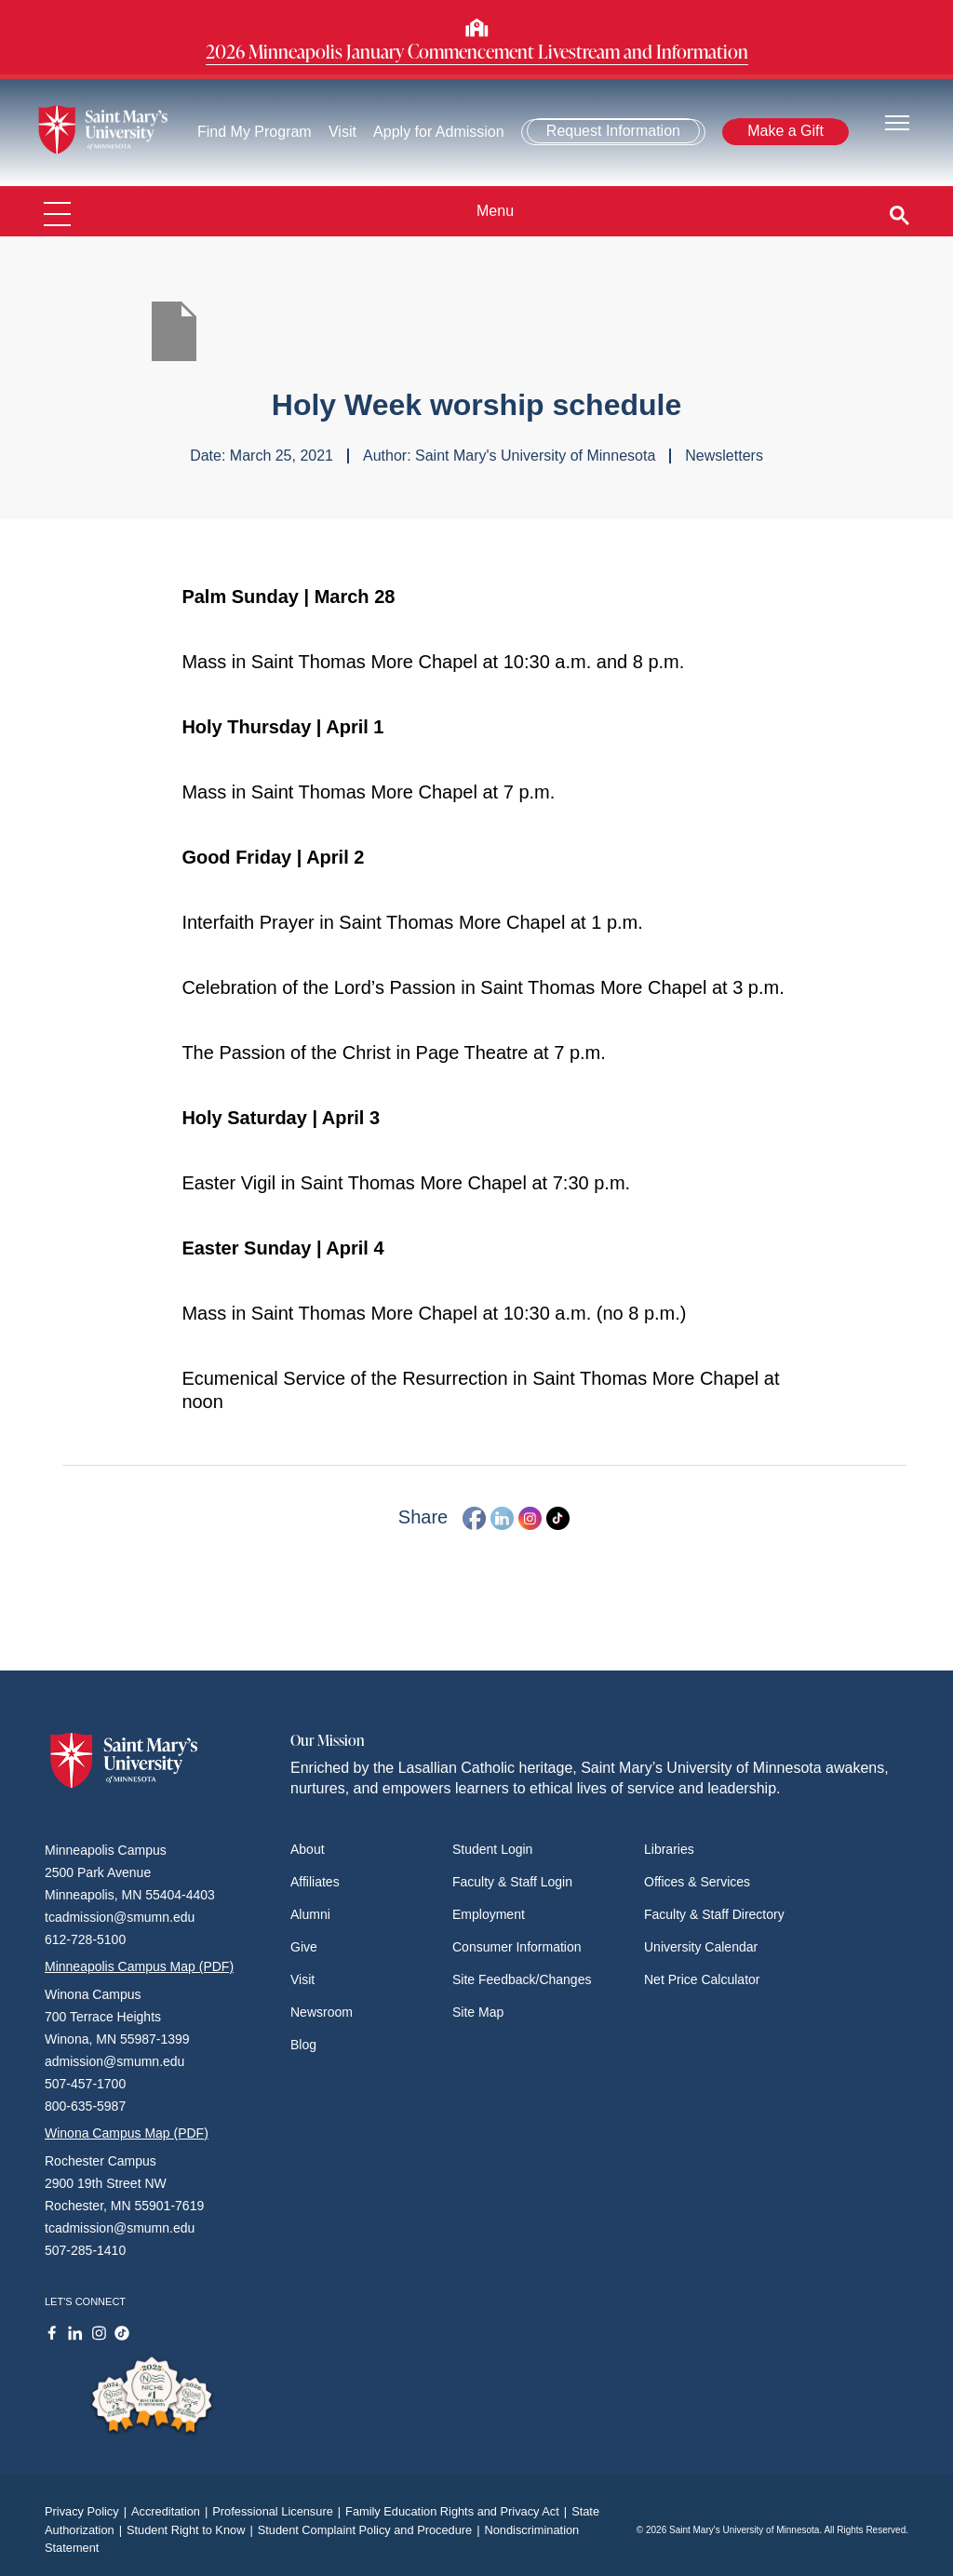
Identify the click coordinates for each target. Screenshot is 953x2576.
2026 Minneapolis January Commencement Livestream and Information (477, 51)
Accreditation (171, 2511)
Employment (488, 1914)
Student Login (492, 1849)
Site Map (477, 2012)
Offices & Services (697, 1881)
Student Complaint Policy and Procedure (371, 2530)
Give (303, 1946)
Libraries (669, 1849)
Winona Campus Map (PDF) (126, 2133)
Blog (303, 2044)
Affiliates (315, 1881)
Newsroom (321, 2012)
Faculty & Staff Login (512, 1881)
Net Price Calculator (702, 1979)
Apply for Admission (438, 132)
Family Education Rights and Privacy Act (458, 2511)
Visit (342, 132)
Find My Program (254, 132)
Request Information (613, 131)
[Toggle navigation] (897, 121)
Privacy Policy (88, 2511)
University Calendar (701, 1946)
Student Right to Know (192, 2530)
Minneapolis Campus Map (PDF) (139, 1966)
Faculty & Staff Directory (714, 1914)
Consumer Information (517, 1946)
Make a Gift (785, 131)
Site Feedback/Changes (521, 1979)
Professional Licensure (278, 2511)
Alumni (310, 1914)
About (307, 1849)
